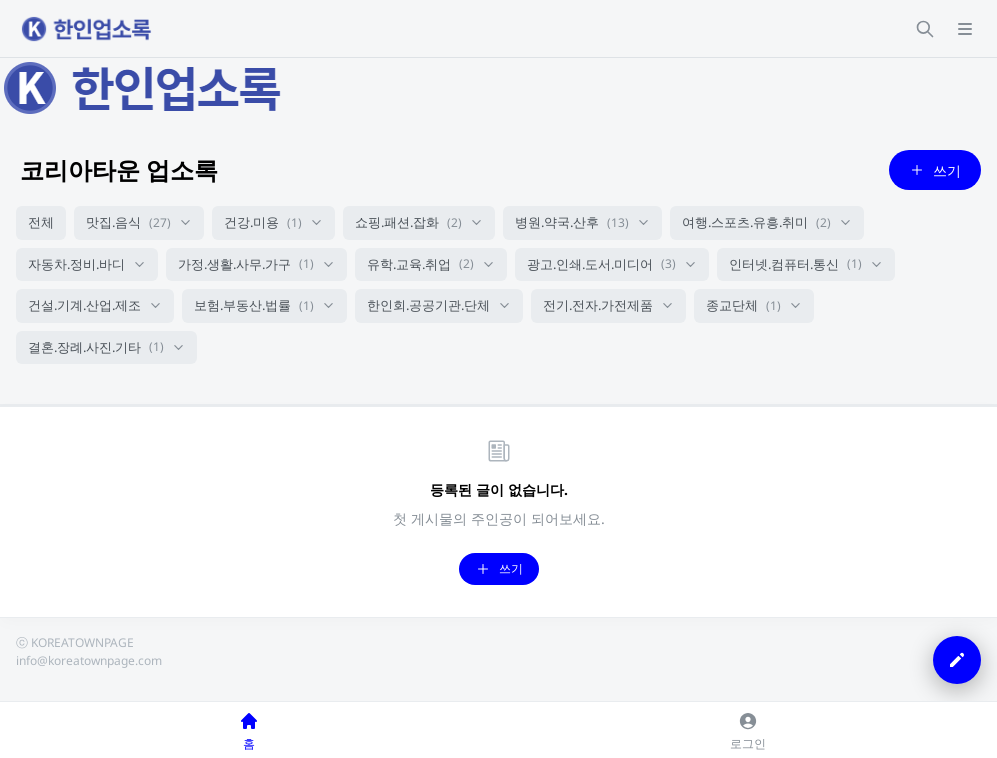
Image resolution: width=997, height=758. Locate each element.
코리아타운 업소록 (119, 169)
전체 (41, 222)
